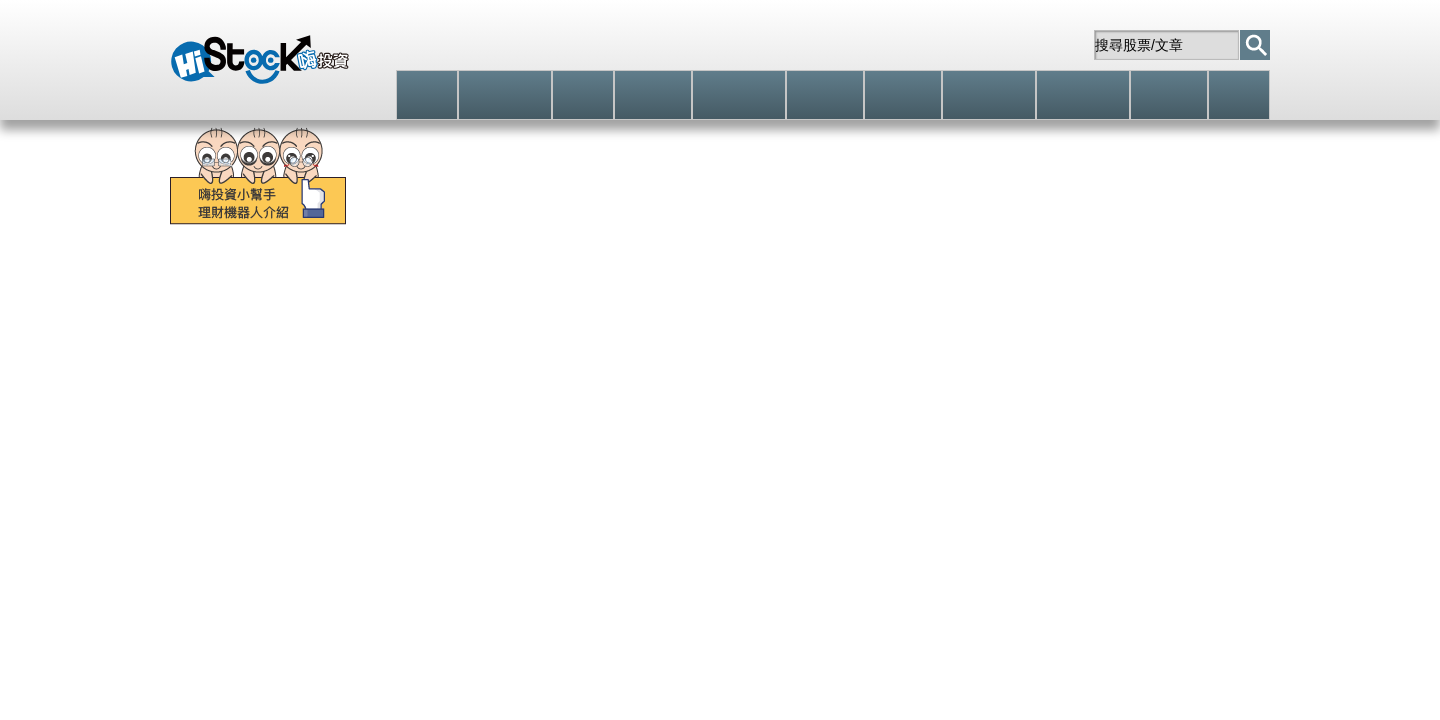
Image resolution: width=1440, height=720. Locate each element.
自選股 (955, 45)
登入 (795, 45)
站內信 (1041, 45)
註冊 (877, 45)
